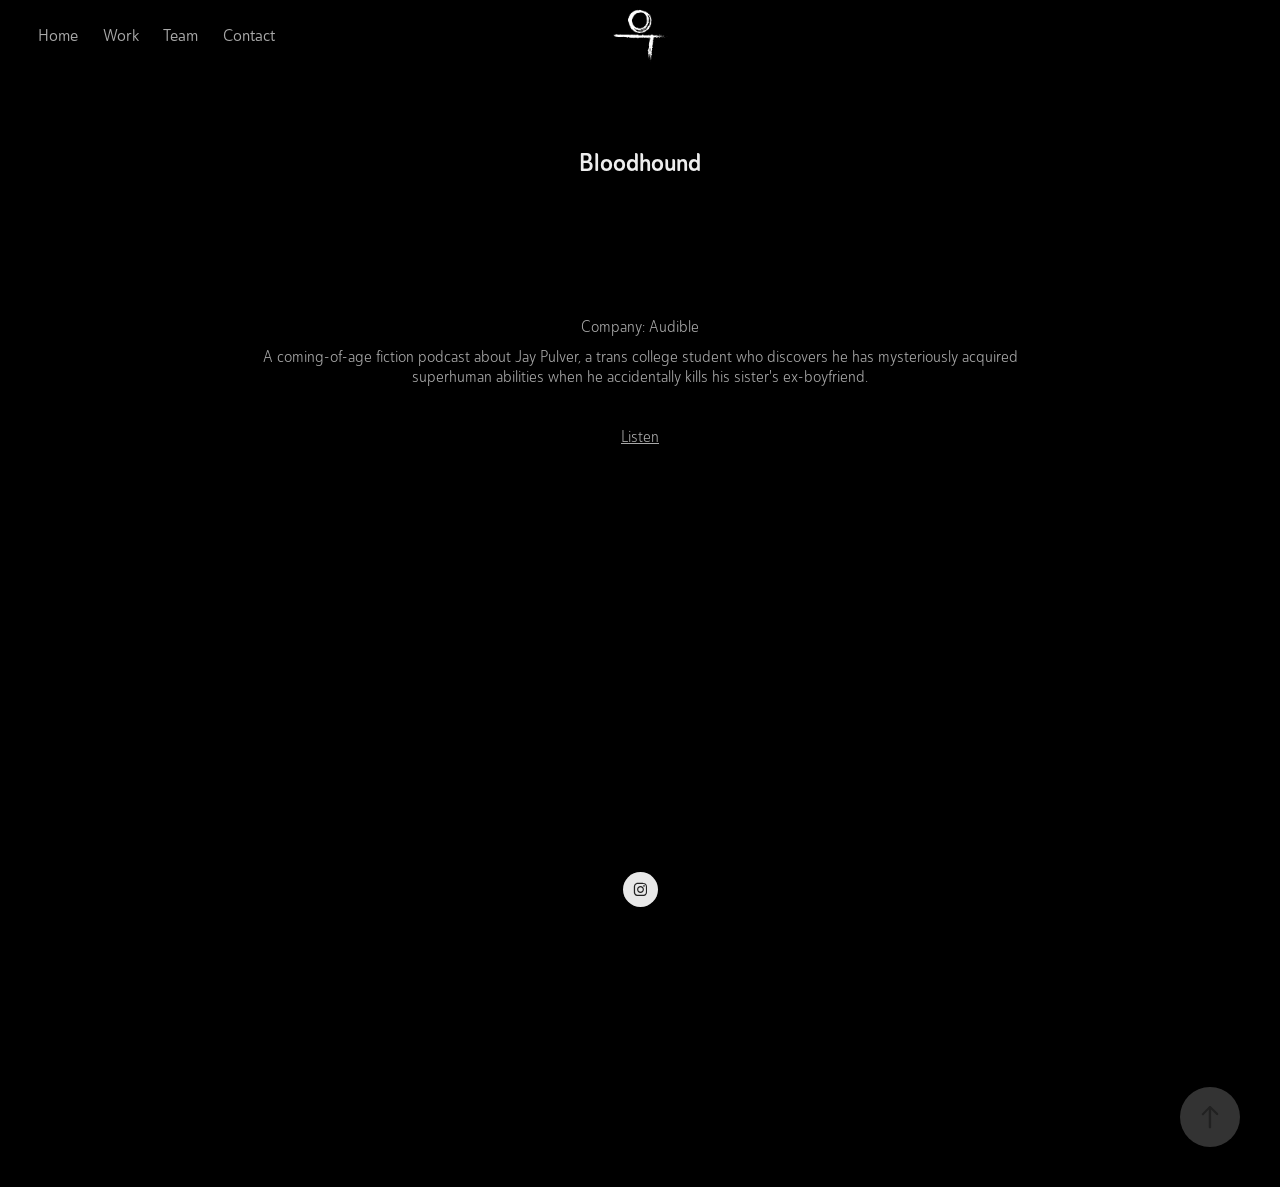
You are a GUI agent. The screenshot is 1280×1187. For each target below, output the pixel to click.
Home (58, 35)
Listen (640, 436)
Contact (249, 35)
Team (180, 35)
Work (121, 35)
